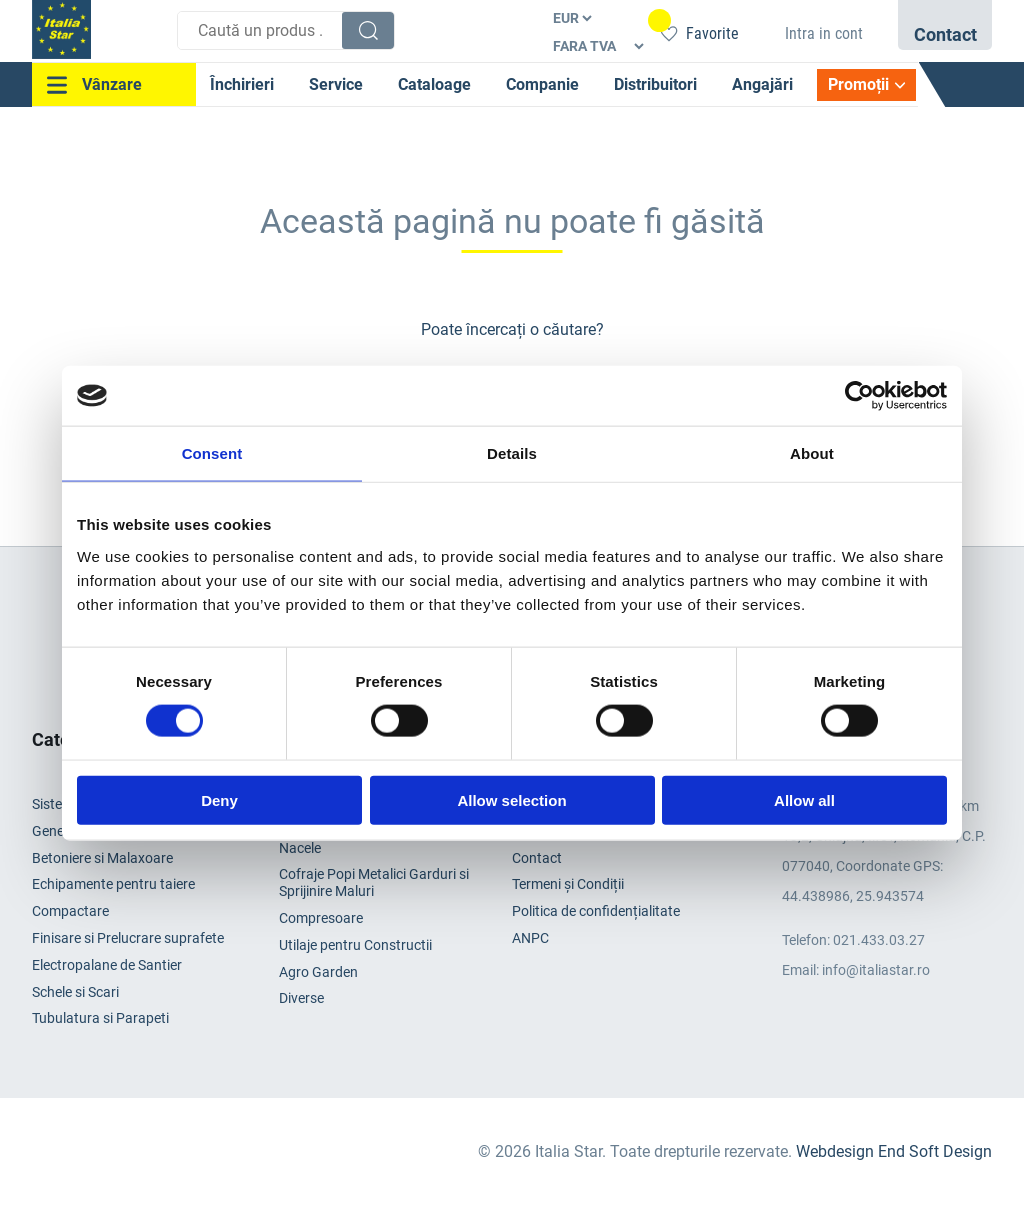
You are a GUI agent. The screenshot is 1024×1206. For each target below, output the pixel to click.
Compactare (70, 911)
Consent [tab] (212, 453)
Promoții (858, 84)
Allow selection (511, 799)
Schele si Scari (75, 992)
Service (336, 84)
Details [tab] (512, 453)
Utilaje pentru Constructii (355, 945)
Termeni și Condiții (568, 884)
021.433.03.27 (879, 940)
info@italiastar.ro (876, 970)
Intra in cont (824, 33)
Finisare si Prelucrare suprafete (128, 938)
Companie (542, 84)
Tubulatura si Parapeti (100, 1018)
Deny (219, 799)
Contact (537, 858)
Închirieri (242, 84)
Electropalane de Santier (107, 965)
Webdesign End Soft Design (894, 1151)
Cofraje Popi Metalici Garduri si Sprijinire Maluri (374, 882)
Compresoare (321, 918)
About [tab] (812, 453)
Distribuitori (655, 84)
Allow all (804, 799)
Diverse (301, 998)
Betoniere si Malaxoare (102, 858)
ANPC (530, 938)
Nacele (300, 848)
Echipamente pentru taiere (113, 884)
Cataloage (434, 84)
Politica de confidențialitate (596, 911)
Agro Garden (318, 972)
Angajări (762, 84)
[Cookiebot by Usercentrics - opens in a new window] (859, 396)
